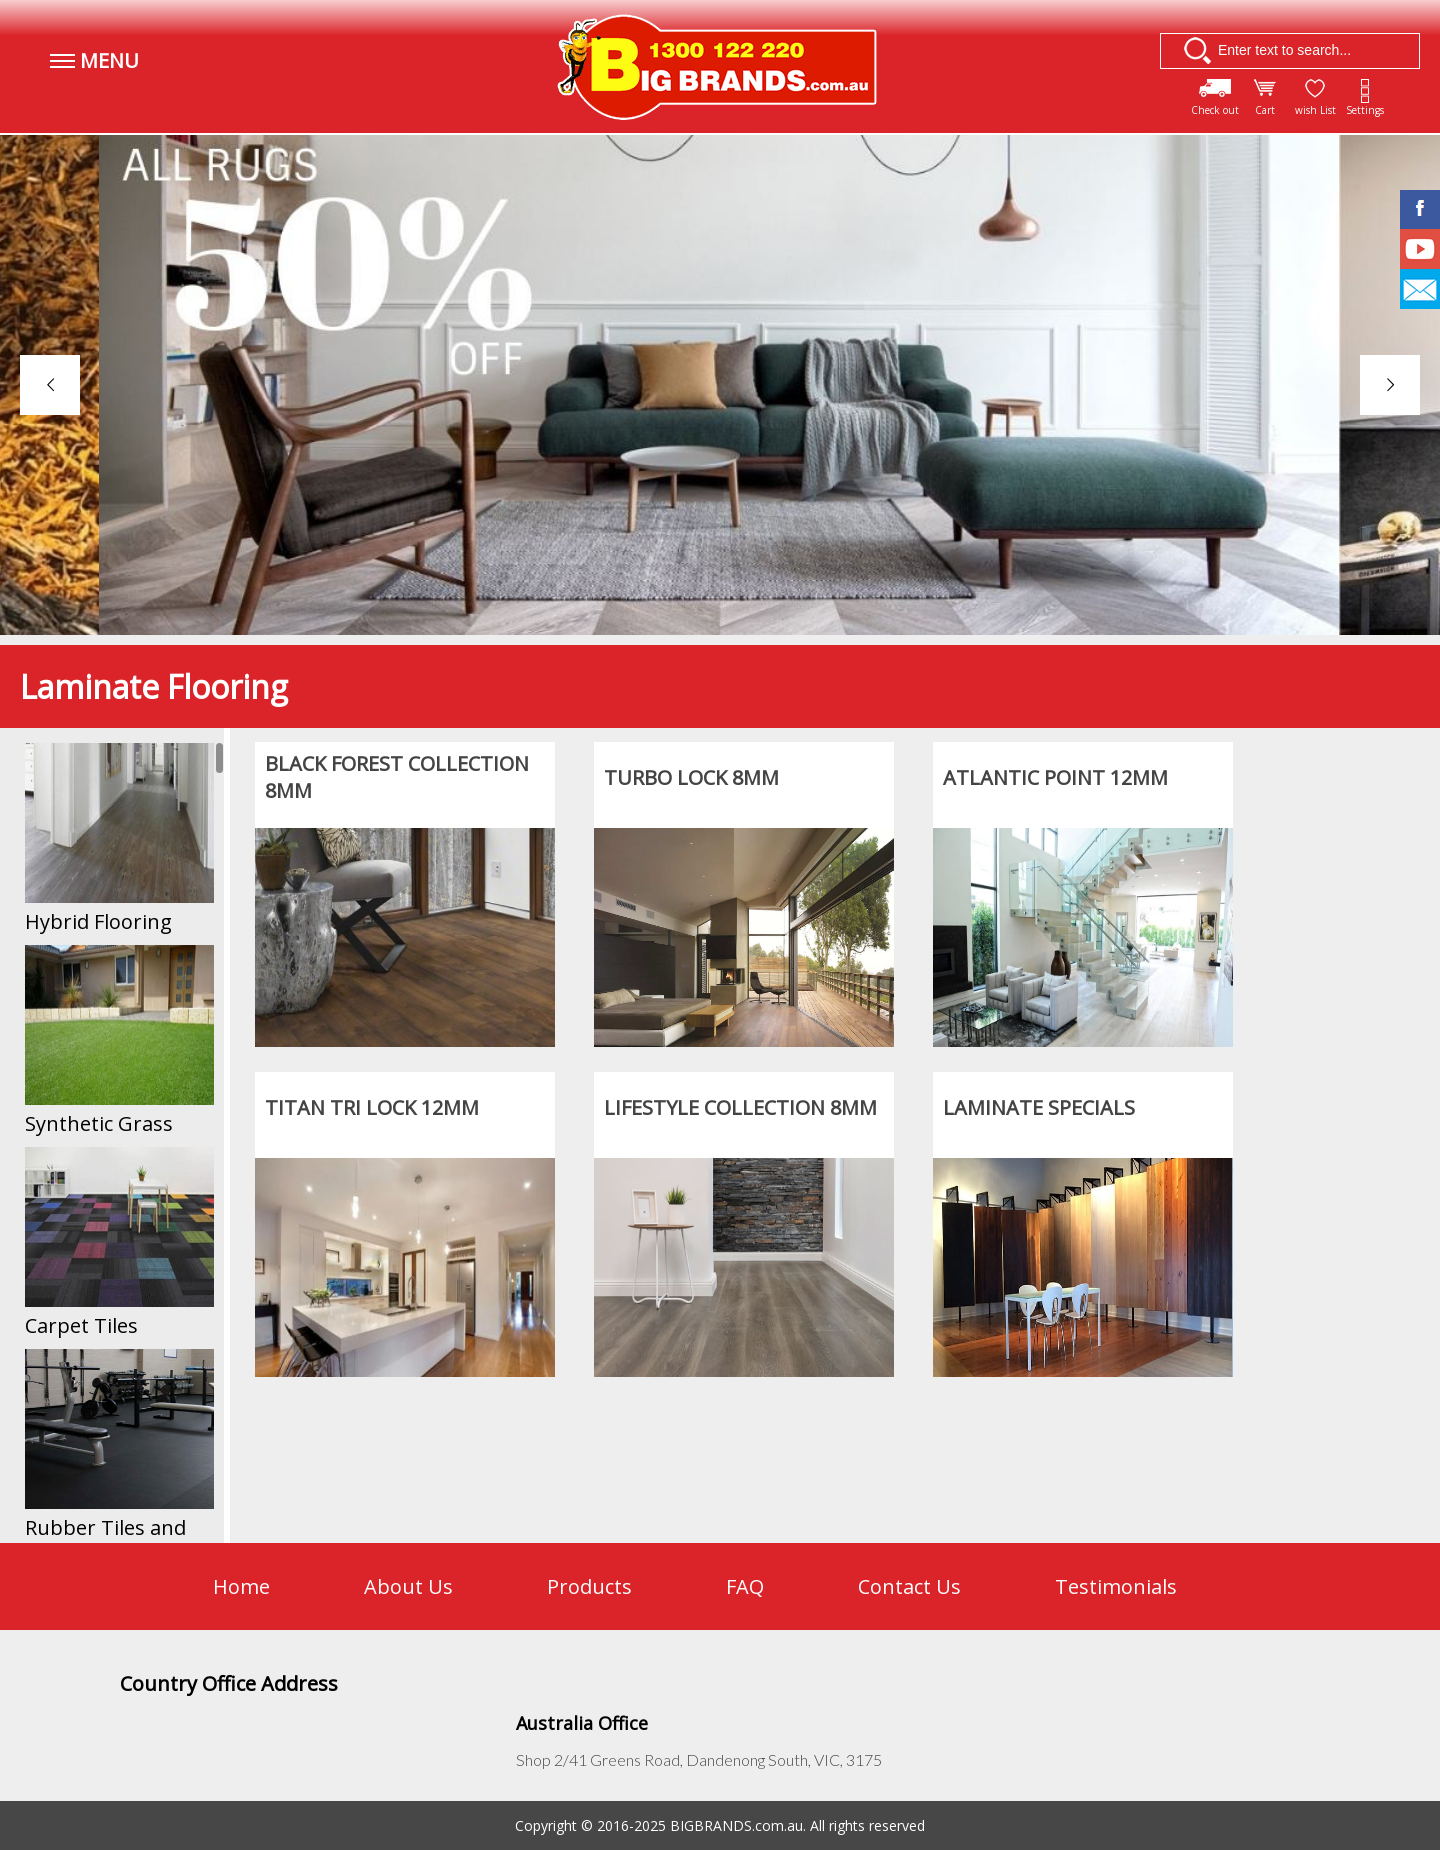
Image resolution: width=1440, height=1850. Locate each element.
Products (589, 1586)
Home (241, 1586)
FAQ (745, 1586)
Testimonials (1116, 1586)
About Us (408, 1586)
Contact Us (909, 1586)
